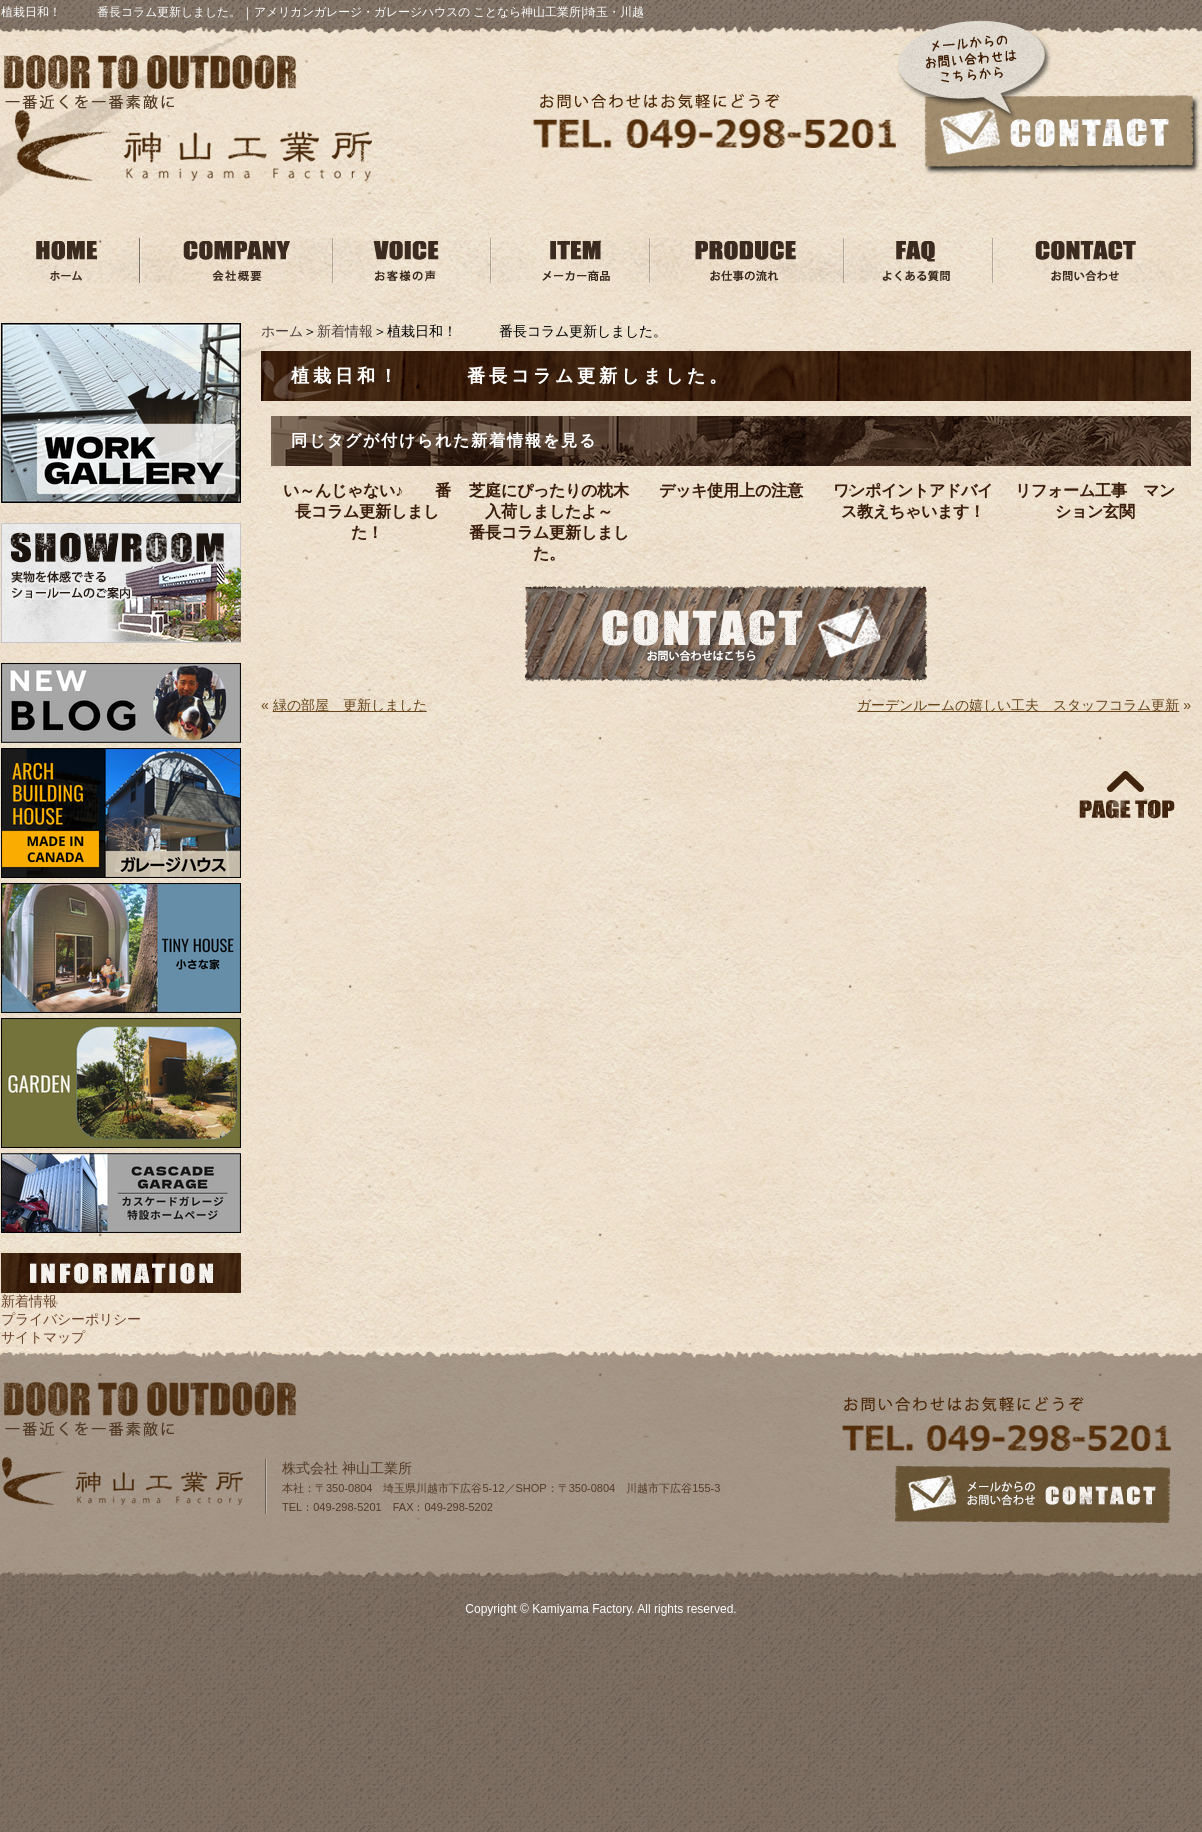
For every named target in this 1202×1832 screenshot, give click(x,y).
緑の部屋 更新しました (350, 705)
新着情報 (345, 331)
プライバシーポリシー (71, 1319)
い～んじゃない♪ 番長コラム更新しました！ (367, 511)
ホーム (282, 331)
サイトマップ (43, 1337)
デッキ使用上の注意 (731, 490)
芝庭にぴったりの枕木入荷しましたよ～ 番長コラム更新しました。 (552, 522)
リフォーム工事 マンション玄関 (1095, 501)
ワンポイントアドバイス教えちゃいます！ (913, 501)
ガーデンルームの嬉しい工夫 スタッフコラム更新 (1018, 705)
